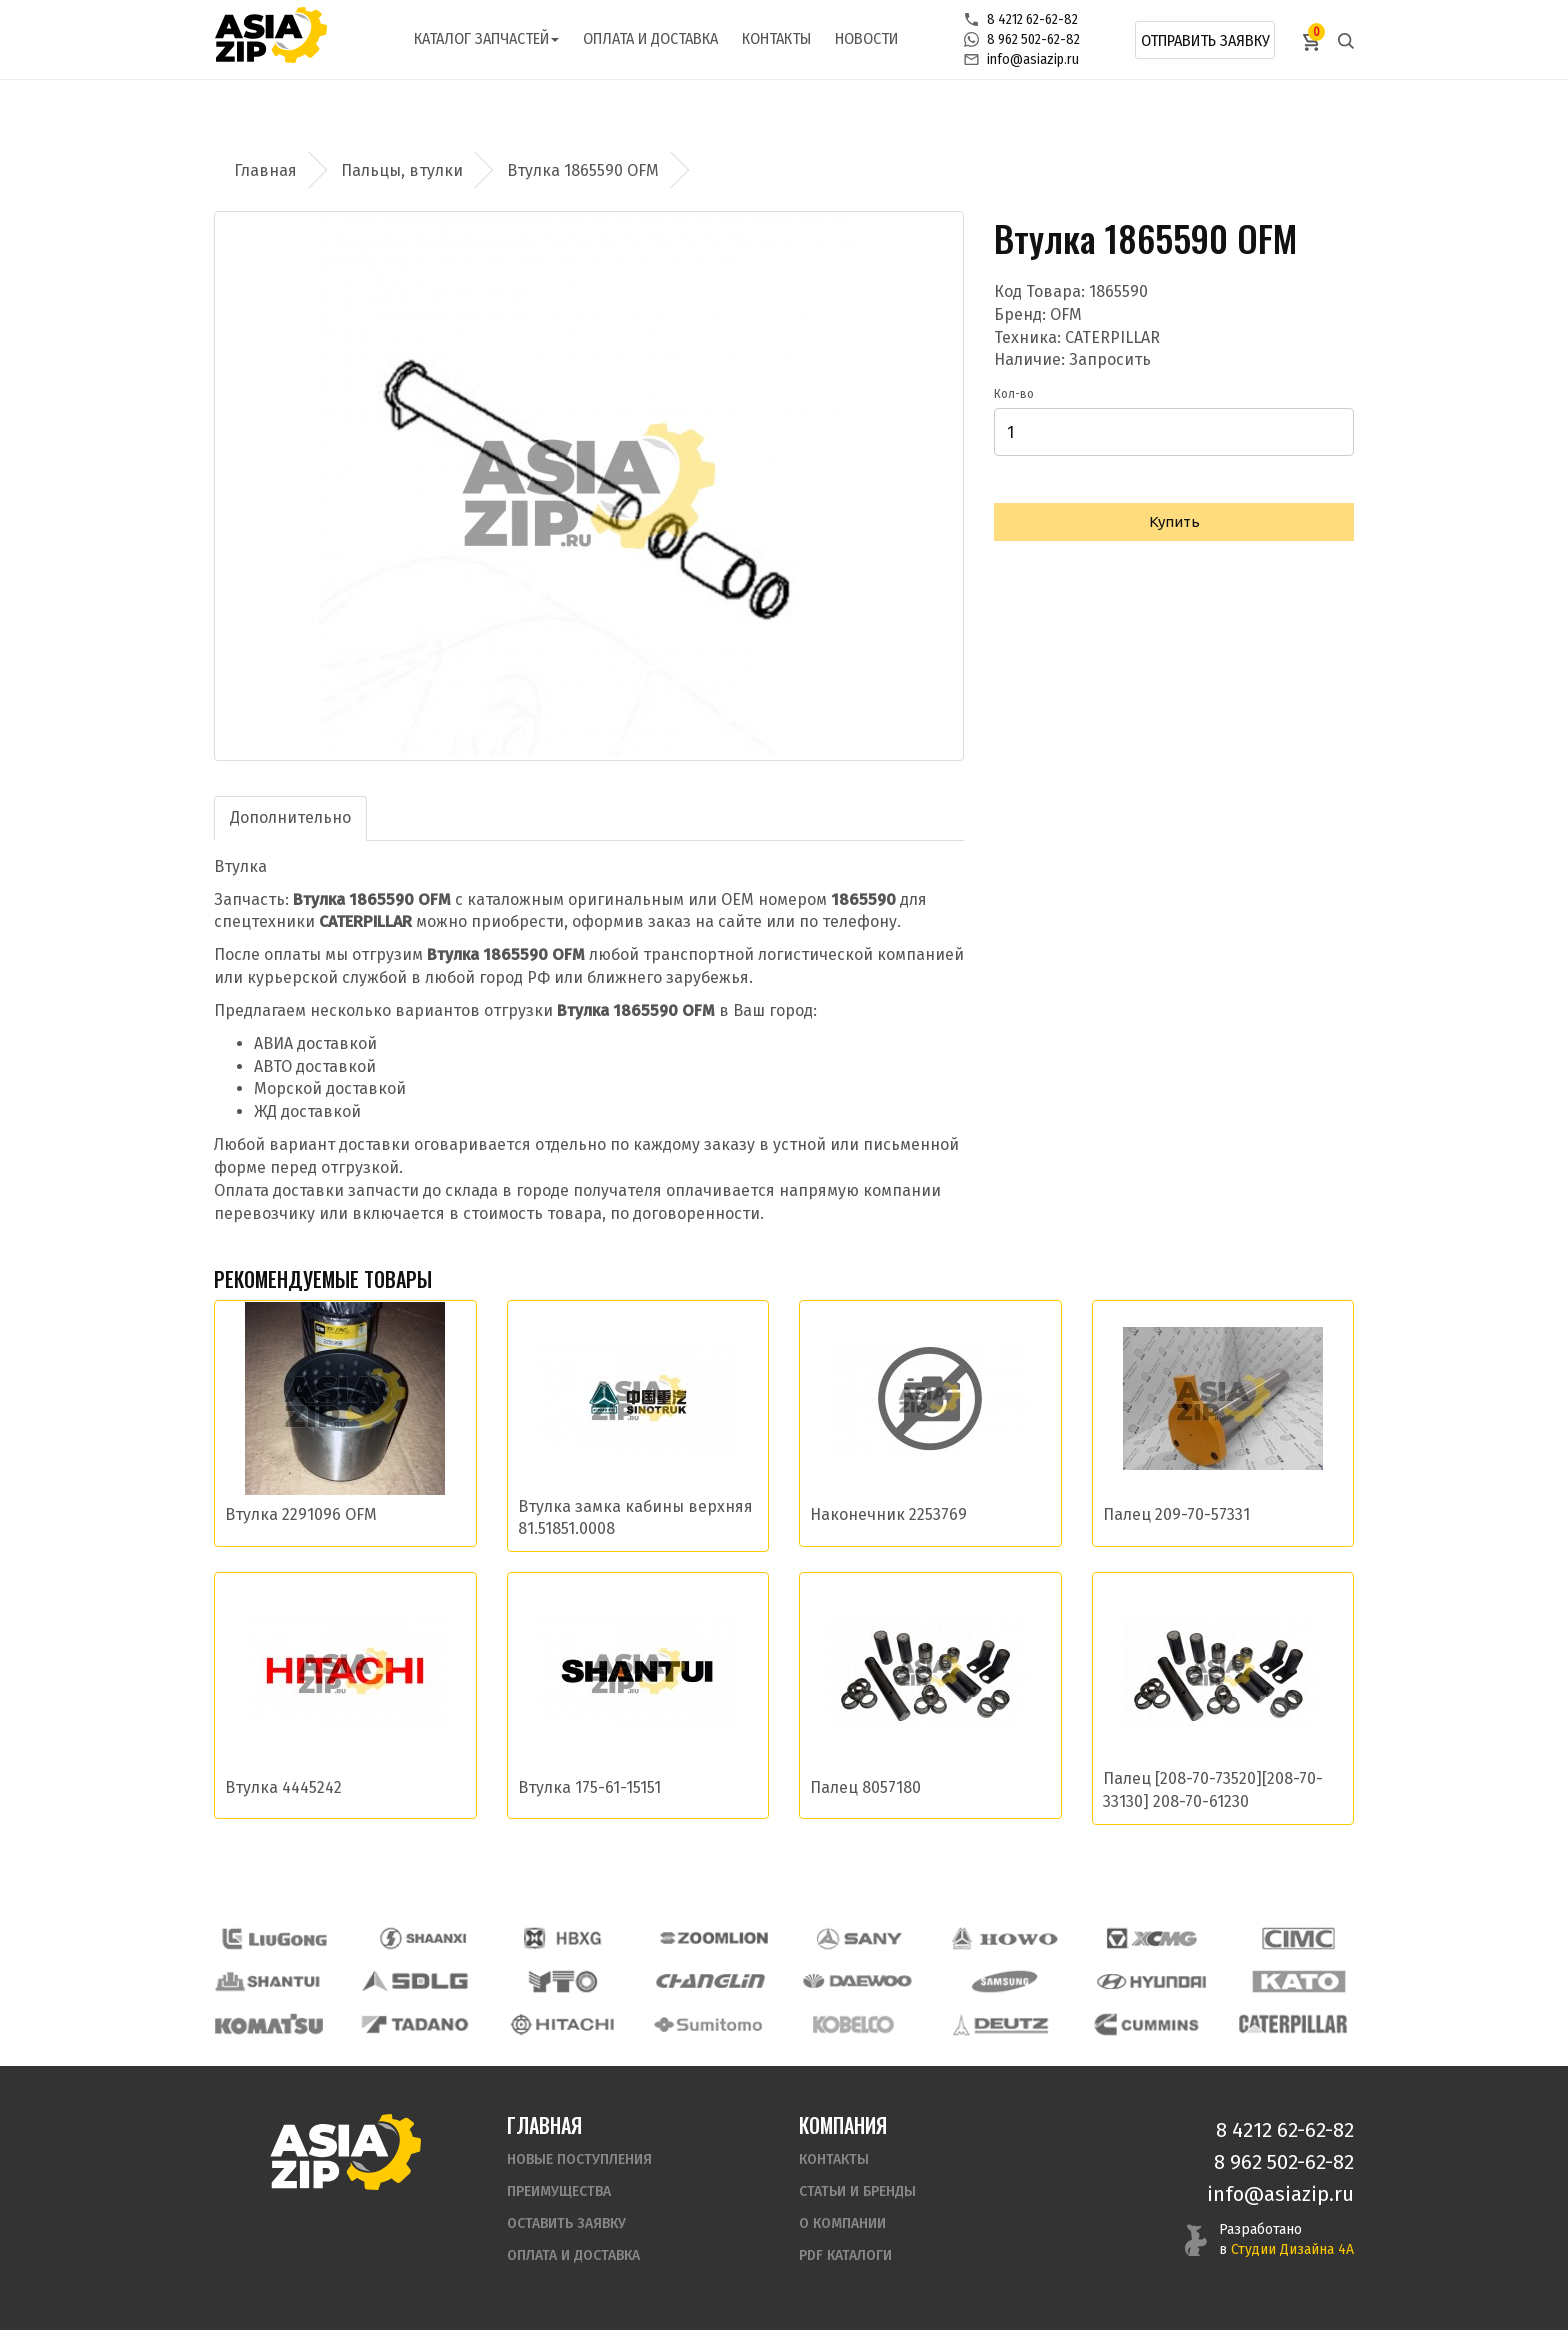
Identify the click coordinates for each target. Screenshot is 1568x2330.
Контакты (776, 38)
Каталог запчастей (486, 38)
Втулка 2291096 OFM (301, 1514)
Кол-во (1014, 394)
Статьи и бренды (857, 2191)
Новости (866, 38)
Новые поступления (579, 2159)
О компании (842, 2223)
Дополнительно (290, 817)
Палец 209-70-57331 (1176, 1514)
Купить (1174, 521)
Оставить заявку (566, 2223)
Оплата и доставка (650, 38)
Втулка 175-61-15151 (589, 1787)
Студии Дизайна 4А (1292, 2249)
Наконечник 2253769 (888, 1514)
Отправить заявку (1205, 40)
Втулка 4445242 (283, 1787)
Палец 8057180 (865, 1787)
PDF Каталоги (845, 2255)
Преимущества (559, 2191)
